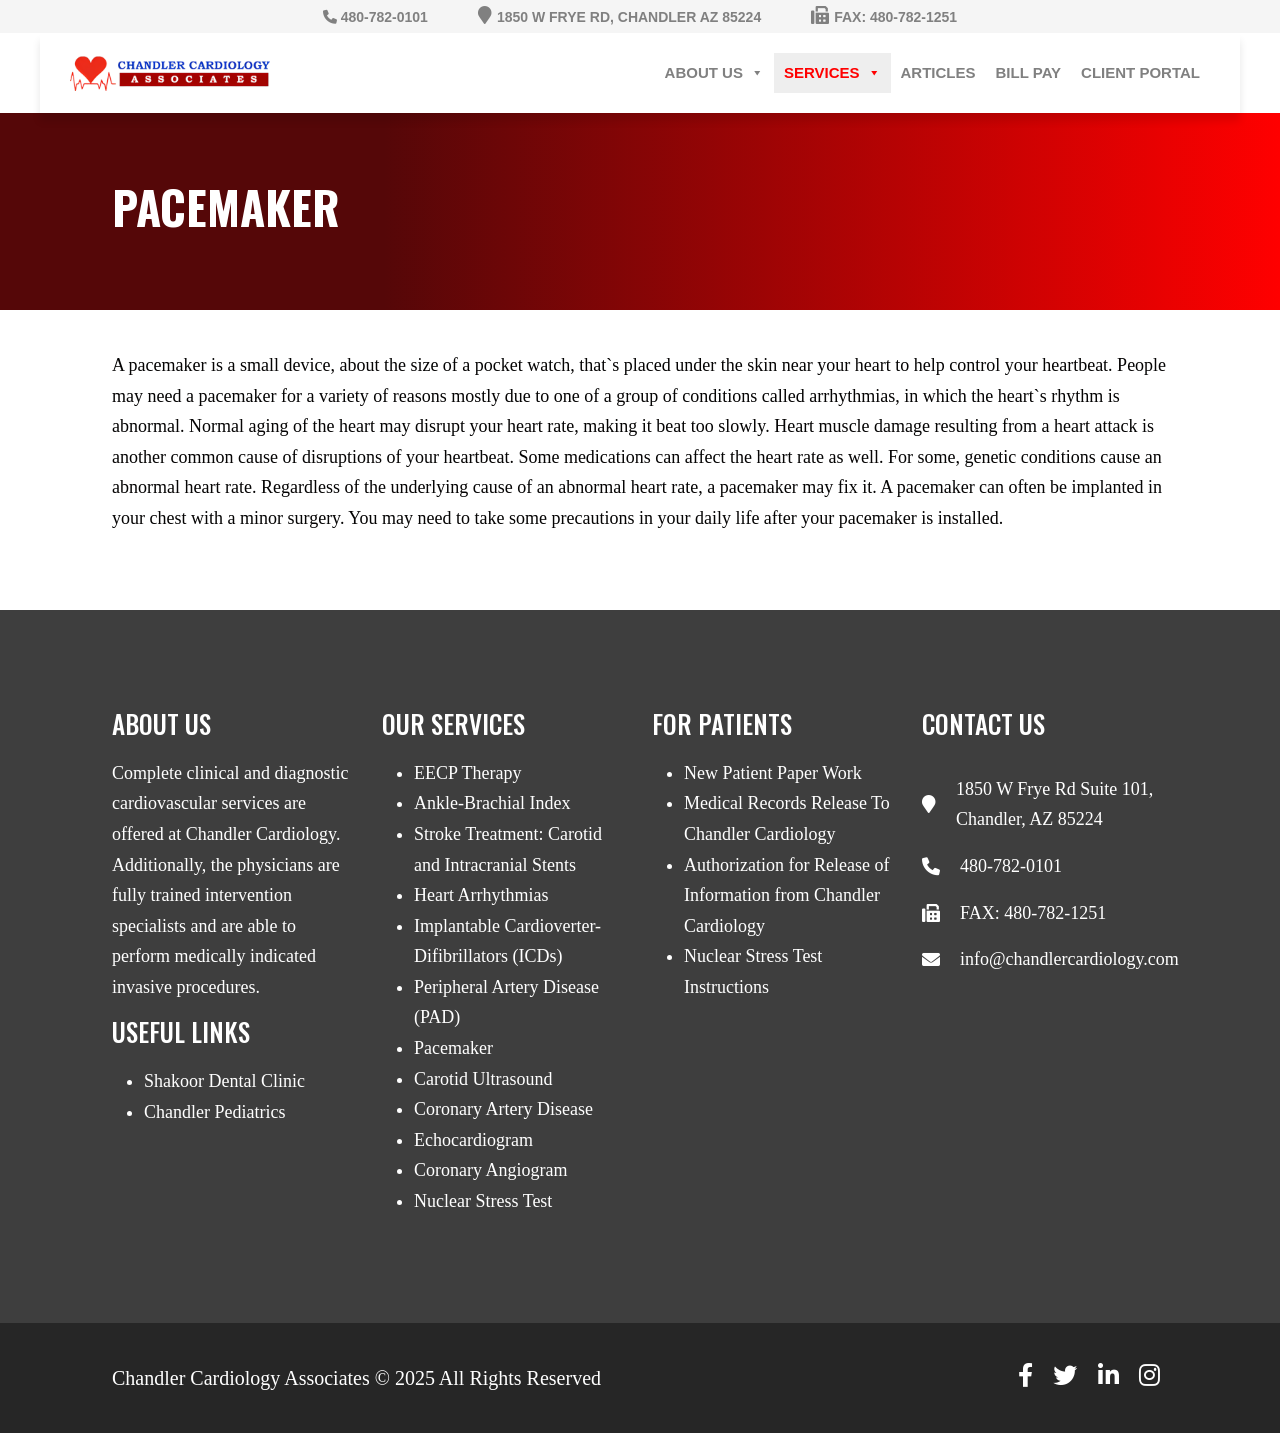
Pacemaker (453, 1048)
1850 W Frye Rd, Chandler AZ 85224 (629, 17)
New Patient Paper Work (773, 773)
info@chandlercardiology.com (1069, 959)
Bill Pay (1029, 72)
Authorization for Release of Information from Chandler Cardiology (786, 895)
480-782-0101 (1011, 866)
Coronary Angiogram (490, 1170)
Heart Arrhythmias (481, 895)
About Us (714, 73)
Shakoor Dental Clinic (224, 1081)
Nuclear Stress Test (483, 1201)
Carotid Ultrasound (483, 1079)
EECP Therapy (467, 773)
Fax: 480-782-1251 (895, 17)
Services (832, 73)
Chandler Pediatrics (214, 1112)
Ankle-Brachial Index (492, 803)
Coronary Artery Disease (503, 1109)
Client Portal (1140, 72)
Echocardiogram (473, 1140)
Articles (938, 72)
